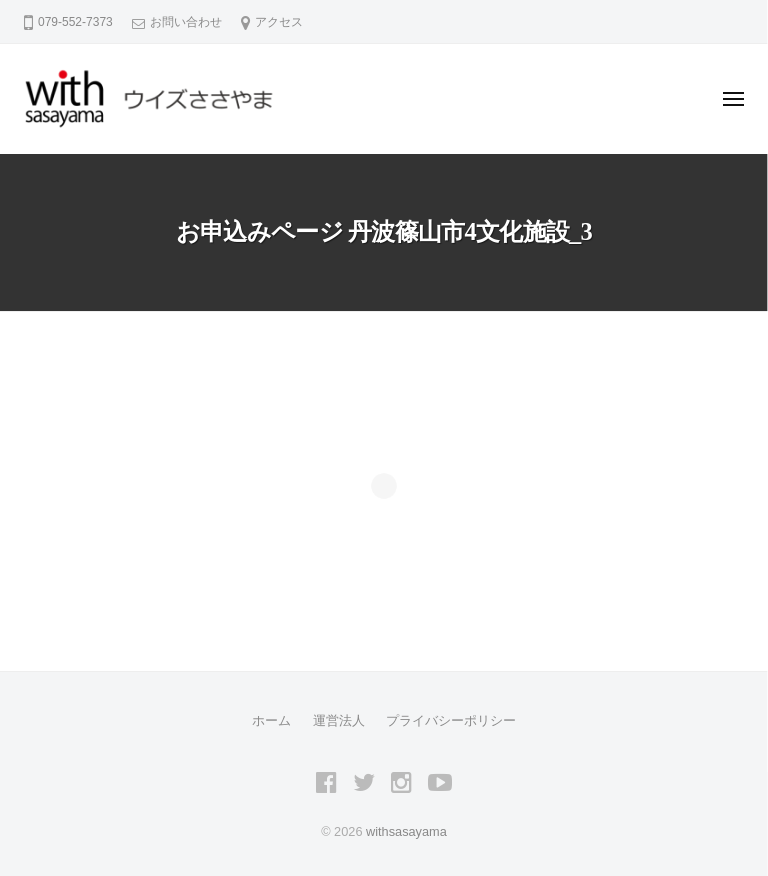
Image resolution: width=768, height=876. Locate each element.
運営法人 (339, 720)
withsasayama (406, 831)
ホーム (271, 720)
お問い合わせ (186, 22)
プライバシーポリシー (451, 720)
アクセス (279, 22)
